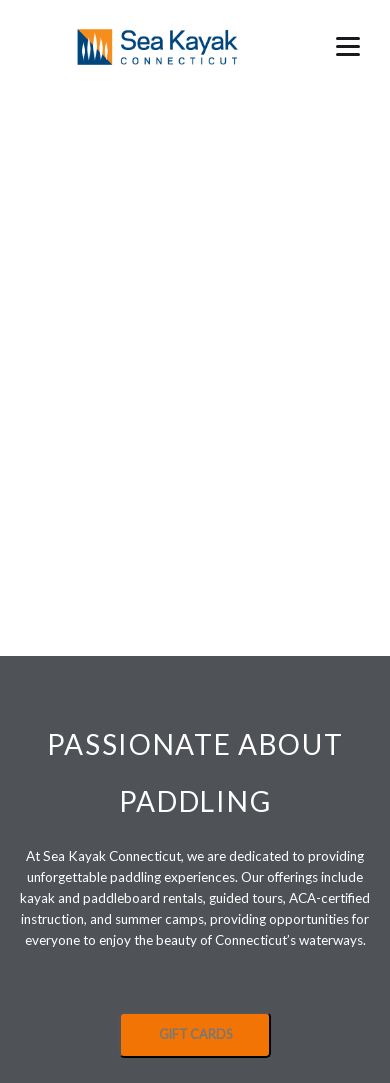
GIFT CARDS (195, 1034)
